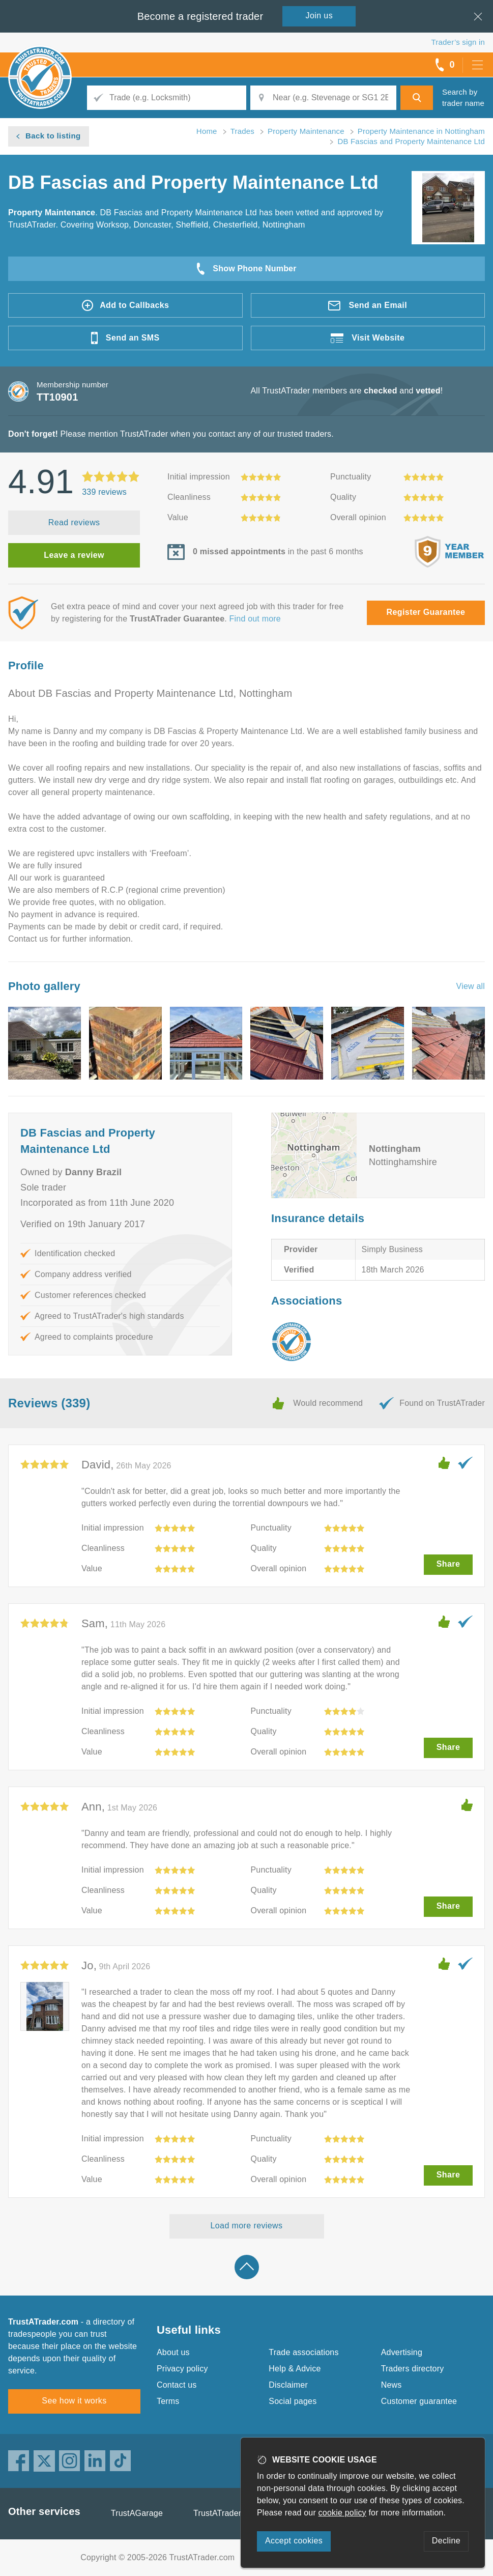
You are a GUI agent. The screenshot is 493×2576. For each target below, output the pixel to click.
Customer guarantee (419, 2401)
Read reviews (74, 522)
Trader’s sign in (458, 42)
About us (173, 2352)
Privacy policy (182, 2368)
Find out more (255, 618)
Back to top (247, 2267)
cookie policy (342, 2512)
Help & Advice (295, 2368)
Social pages (292, 2401)
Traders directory (412, 2368)
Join (319, 15)
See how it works (74, 2400)
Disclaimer (288, 2385)
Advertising (401, 2352)
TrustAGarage (137, 2513)
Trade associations (303, 2352)
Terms (168, 2401)
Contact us (176, 2385)
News (391, 2385)
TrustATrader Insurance (236, 2513)
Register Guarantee (426, 612)
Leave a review (74, 555)
